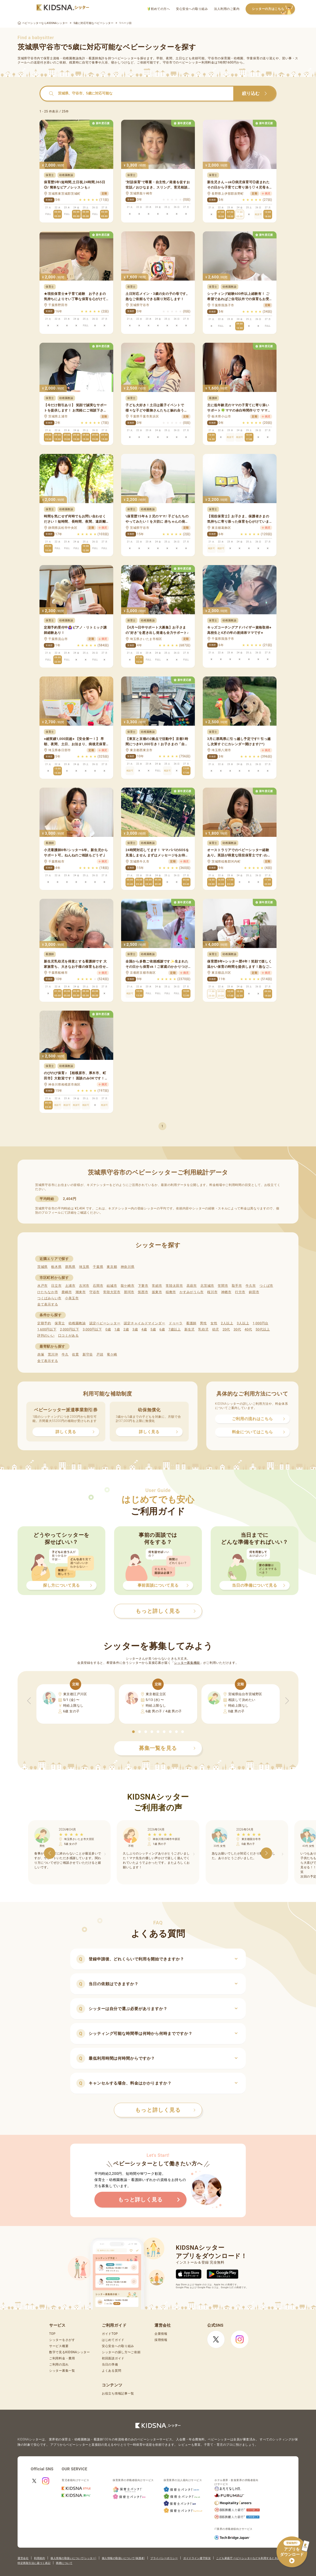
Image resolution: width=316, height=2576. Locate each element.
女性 (213, 1323)
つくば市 (266, 1286)
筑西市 (143, 1292)
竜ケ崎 (112, 1354)
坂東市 (157, 1292)
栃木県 (56, 1267)
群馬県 (70, 1267)
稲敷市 (171, 1292)
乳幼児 (203, 1329)
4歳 (144, 1329)
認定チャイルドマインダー (144, 1323)
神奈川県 (128, 1267)
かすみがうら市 (192, 1292)
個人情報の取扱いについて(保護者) (123, 2558)
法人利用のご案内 (226, 9)
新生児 (189, 1329)
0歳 (108, 1329)
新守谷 (88, 1354)
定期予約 (44, 1323)
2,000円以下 (69, 1329)
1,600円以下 (46, 1329)
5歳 (153, 1329)
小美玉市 (72, 1298)
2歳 (126, 1329)
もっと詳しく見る (165, 2110)
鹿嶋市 (66, 1292)
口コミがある (68, 1336)
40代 (248, 1329)
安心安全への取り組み (192, 9)
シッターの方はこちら (273, 9)
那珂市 (129, 1292)
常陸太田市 (174, 1286)
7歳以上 (175, 1329)
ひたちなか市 (47, 1292)
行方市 (240, 1292)
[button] (133, 1731)
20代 (226, 1329)
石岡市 (98, 1286)
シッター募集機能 (187, 1662)
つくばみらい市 (49, 1298)
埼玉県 (84, 1267)
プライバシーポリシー (164, 2558)
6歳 (162, 1329)
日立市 (56, 1286)
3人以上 (243, 1323)
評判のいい (46, 1336)
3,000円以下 (92, 1329)
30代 (237, 1329)
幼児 (215, 1329)
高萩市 (192, 1286)
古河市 (84, 1286)
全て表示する (47, 1304)
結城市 (112, 1286)
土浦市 (70, 1286)
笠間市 (223, 1286)
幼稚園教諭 (77, 1323)
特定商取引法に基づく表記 (34, 2563)
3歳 (135, 1329)
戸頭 (99, 1354)
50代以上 (263, 1329)
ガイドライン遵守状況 (197, 2558)
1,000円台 (260, 1323)
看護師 (191, 1323)
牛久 (65, 1354)
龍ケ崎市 (128, 1286)
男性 (203, 1323)
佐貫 (75, 1354)
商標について (64, 2563)
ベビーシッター (125, 58)
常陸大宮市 (111, 1292)
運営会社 (23, 2558)
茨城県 (42, 1267)
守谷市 (94, 1292)
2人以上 (227, 1323)
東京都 (112, 1267)
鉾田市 (254, 1292)
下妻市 (143, 1286)
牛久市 (251, 1286)
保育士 (60, 1323)
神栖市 (226, 1292)
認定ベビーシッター (104, 1323)
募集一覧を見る (167, 1748)
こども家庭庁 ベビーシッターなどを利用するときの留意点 (252, 2558)
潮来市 (80, 1292)
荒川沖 (53, 1354)
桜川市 (212, 1292)
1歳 (117, 1329)
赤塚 (40, 1354)
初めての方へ (158, 9)
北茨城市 (207, 1286)
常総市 (157, 1286)
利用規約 (39, 2558)
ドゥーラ (176, 1323)
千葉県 (98, 1267)
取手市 (237, 1286)
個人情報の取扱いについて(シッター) (73, 2558)
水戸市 (42, 1286)
